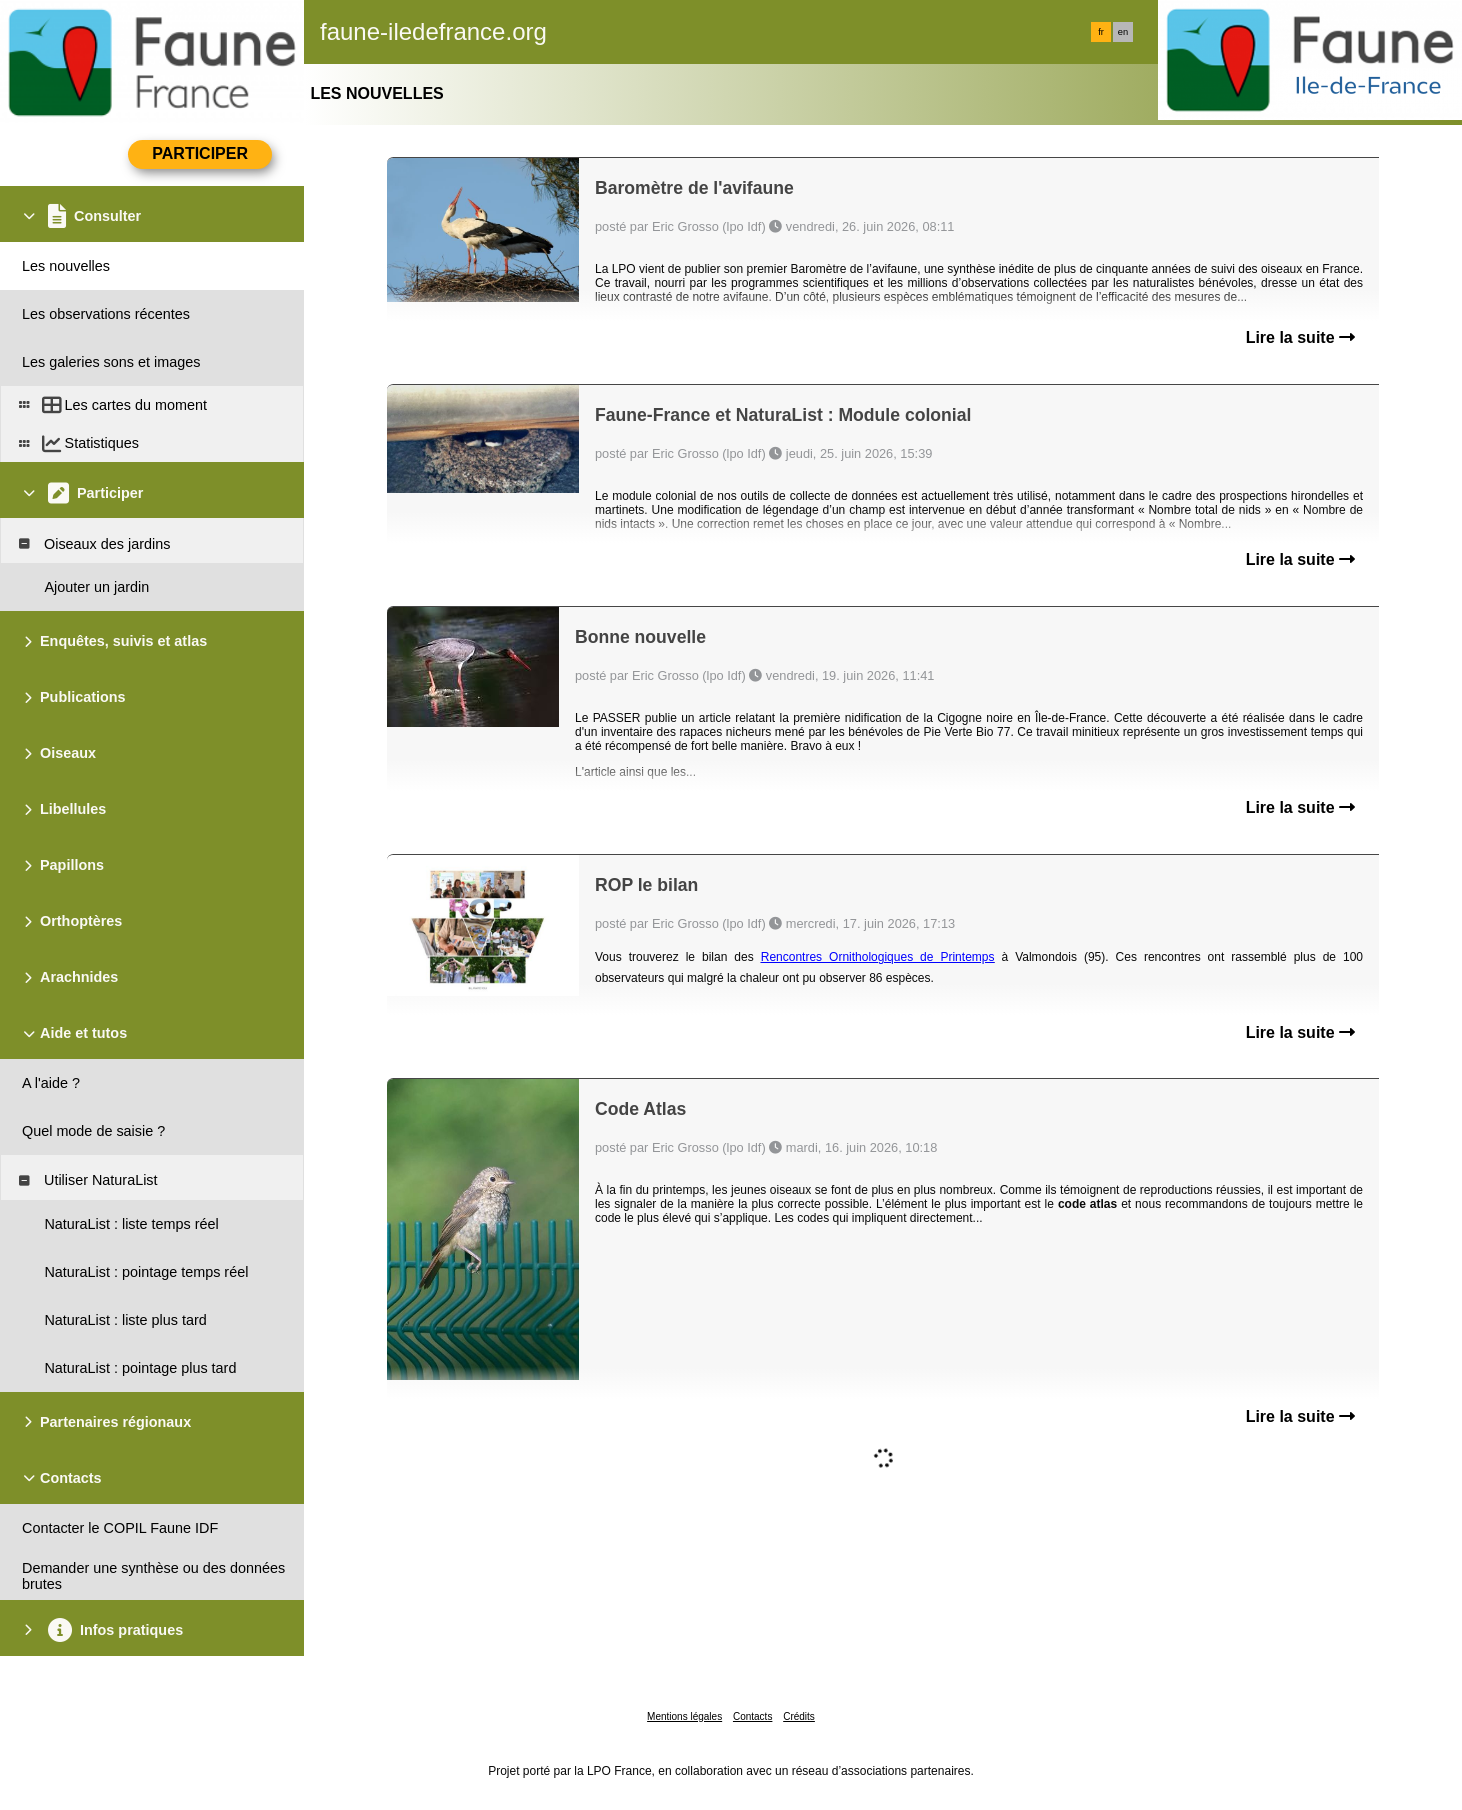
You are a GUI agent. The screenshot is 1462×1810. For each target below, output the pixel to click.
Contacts (752, 1716)
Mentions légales (684, 1716)
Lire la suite (1300, 337)
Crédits (799, 1716)
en (1123, 32)
